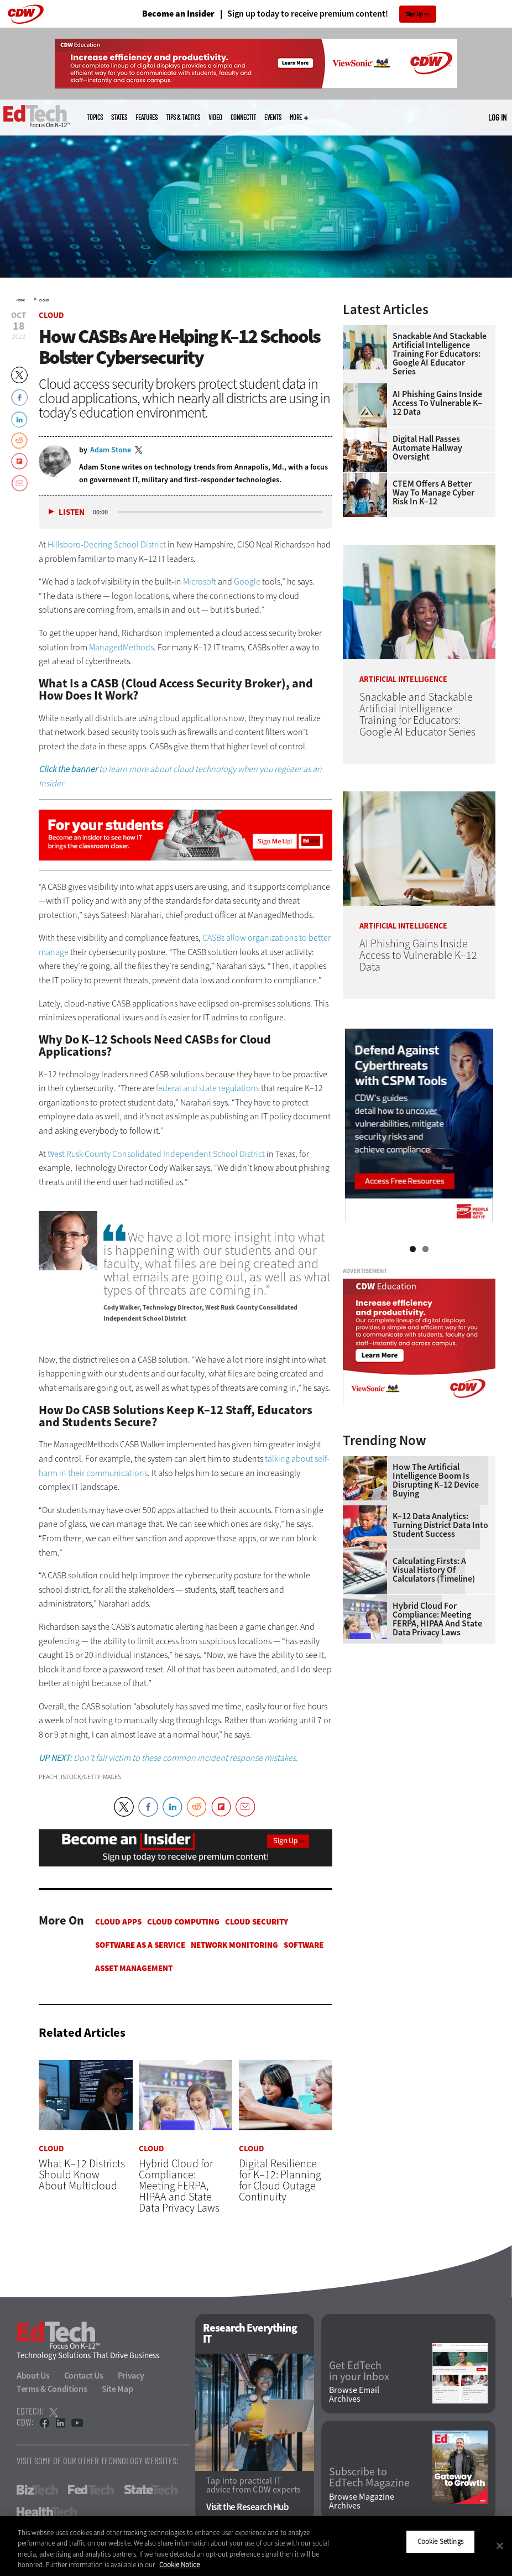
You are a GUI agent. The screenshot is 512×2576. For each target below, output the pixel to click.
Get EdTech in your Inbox (359, 2371)
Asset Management (134, 1968)
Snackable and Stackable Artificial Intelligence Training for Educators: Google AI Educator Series (440, 354)
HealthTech (47, 2512)
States (119, 117)
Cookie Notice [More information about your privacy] (179, 2564)
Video (215, 117)
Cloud (44, 300)
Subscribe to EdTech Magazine (369, 2478)
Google (247, 581)
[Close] (500, 2545)
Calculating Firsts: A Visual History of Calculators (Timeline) (434, 1570)
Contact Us (83, 2376)
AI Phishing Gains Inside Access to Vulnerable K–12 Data (437, 403)
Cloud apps (118, 1921)
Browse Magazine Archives (361, 2501)
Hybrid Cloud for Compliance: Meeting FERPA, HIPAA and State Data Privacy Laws (437, 1619)
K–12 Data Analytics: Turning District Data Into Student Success (440, 1525)
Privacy (131, 2376)
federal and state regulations (207, 1088)
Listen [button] (72, 512)
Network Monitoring (234, 1945)
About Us (33, 2376)
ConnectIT (243, 117)
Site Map (117, 2389)
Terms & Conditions (52, 2389)
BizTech (37, 2490)
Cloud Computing (183, 1921)
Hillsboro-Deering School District (107, 544)
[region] (256, 2546)
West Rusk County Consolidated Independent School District (156, 1154)
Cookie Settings (440, 2541)
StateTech (150, 2490)
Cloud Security (256, 1921)
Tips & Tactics (183, 117)
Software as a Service (140, 1945)
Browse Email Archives (354, 2394)
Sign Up (414, 14)
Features (146, 117)
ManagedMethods (121, 647)
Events (272, 117)
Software (303, 1945)
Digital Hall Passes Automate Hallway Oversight (427, 448)
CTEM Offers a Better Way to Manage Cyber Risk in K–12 (433, 492)
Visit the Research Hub (247, 2507)
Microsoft (199, 581)
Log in (497, 117)
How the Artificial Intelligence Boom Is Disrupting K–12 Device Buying (436, 1480)
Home (21, 300)
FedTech (91, 2490)
